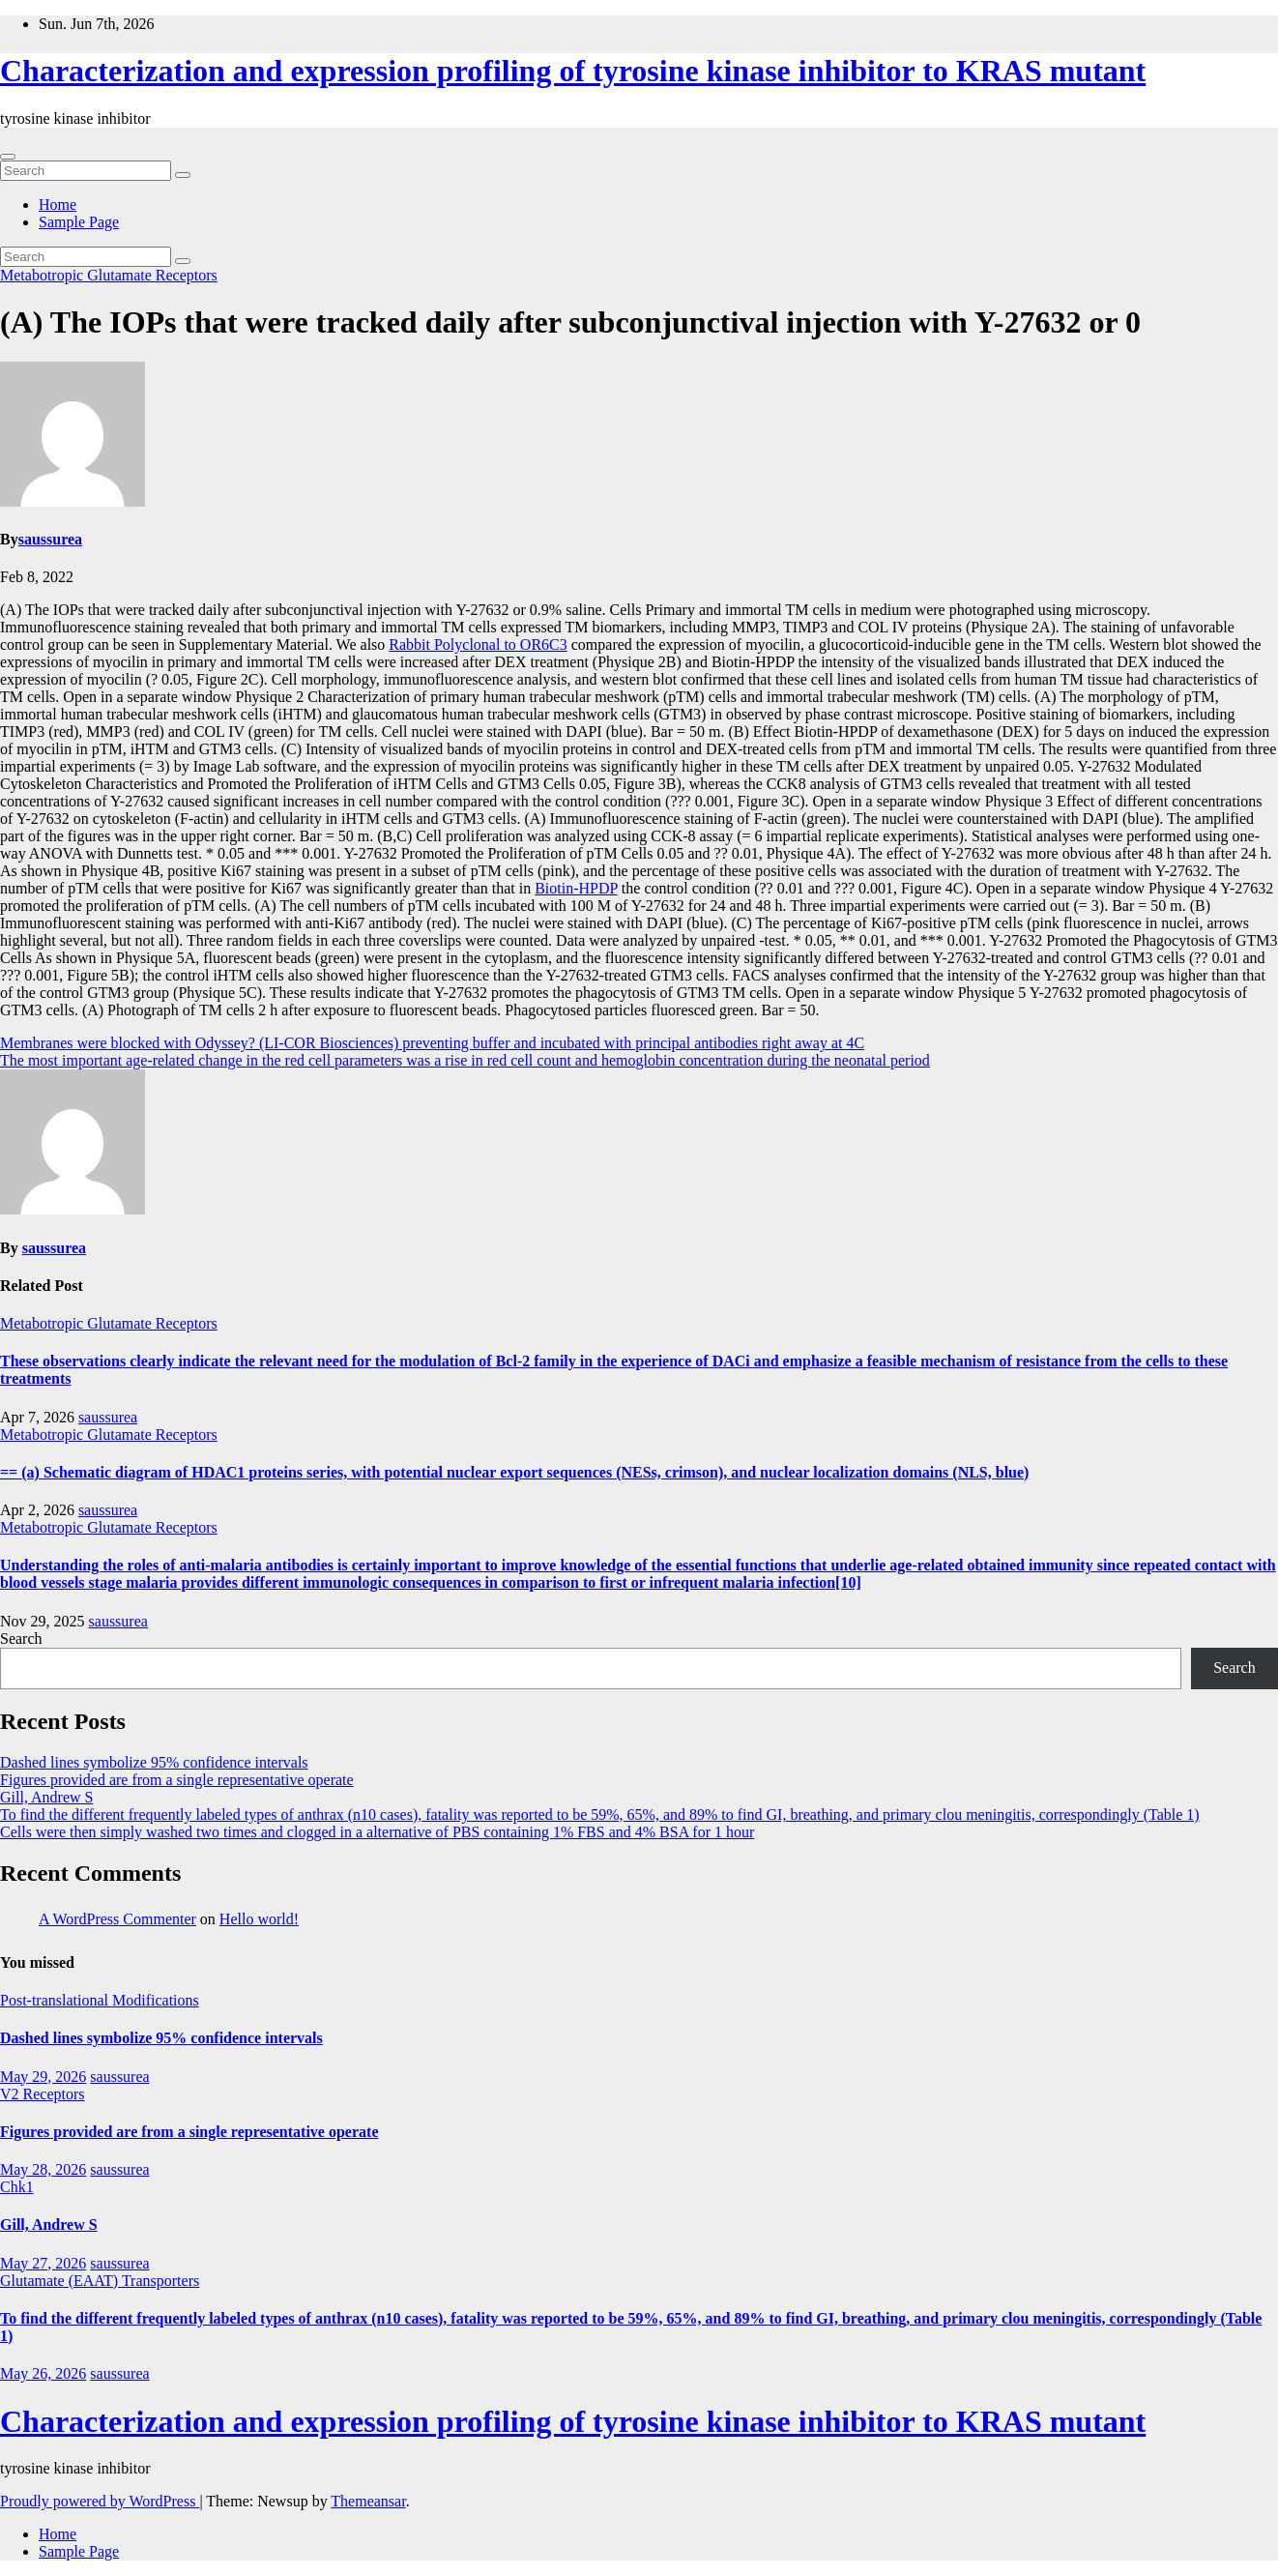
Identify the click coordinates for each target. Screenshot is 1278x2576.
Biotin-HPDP (576, 888)
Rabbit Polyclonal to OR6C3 (477, 644)
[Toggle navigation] (7, 157)
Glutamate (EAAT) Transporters (99, 2280)
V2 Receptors (42, 2094)
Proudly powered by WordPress (99, 2501)
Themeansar (368, 2501)
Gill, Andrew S (46, 1797)
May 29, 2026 (43, 2076)
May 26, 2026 (43, 2373)
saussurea (50, 539)
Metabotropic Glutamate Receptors (109, 275)
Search (21, 1638)
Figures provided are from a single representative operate (177, 1779)
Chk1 (17, 2187)
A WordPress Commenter (117, 1919)
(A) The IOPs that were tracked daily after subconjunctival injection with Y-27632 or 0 (570, 322)
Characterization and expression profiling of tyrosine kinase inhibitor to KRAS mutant (573, 70)
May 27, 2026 (43, 2263)
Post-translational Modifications (99, 2000)
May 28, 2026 (43, 2169)
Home (57, 204)
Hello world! (259, 1919)
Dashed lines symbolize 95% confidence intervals (154, 1762)
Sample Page (79, 222)
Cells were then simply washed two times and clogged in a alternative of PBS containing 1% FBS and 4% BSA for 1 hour (377, 1832)
